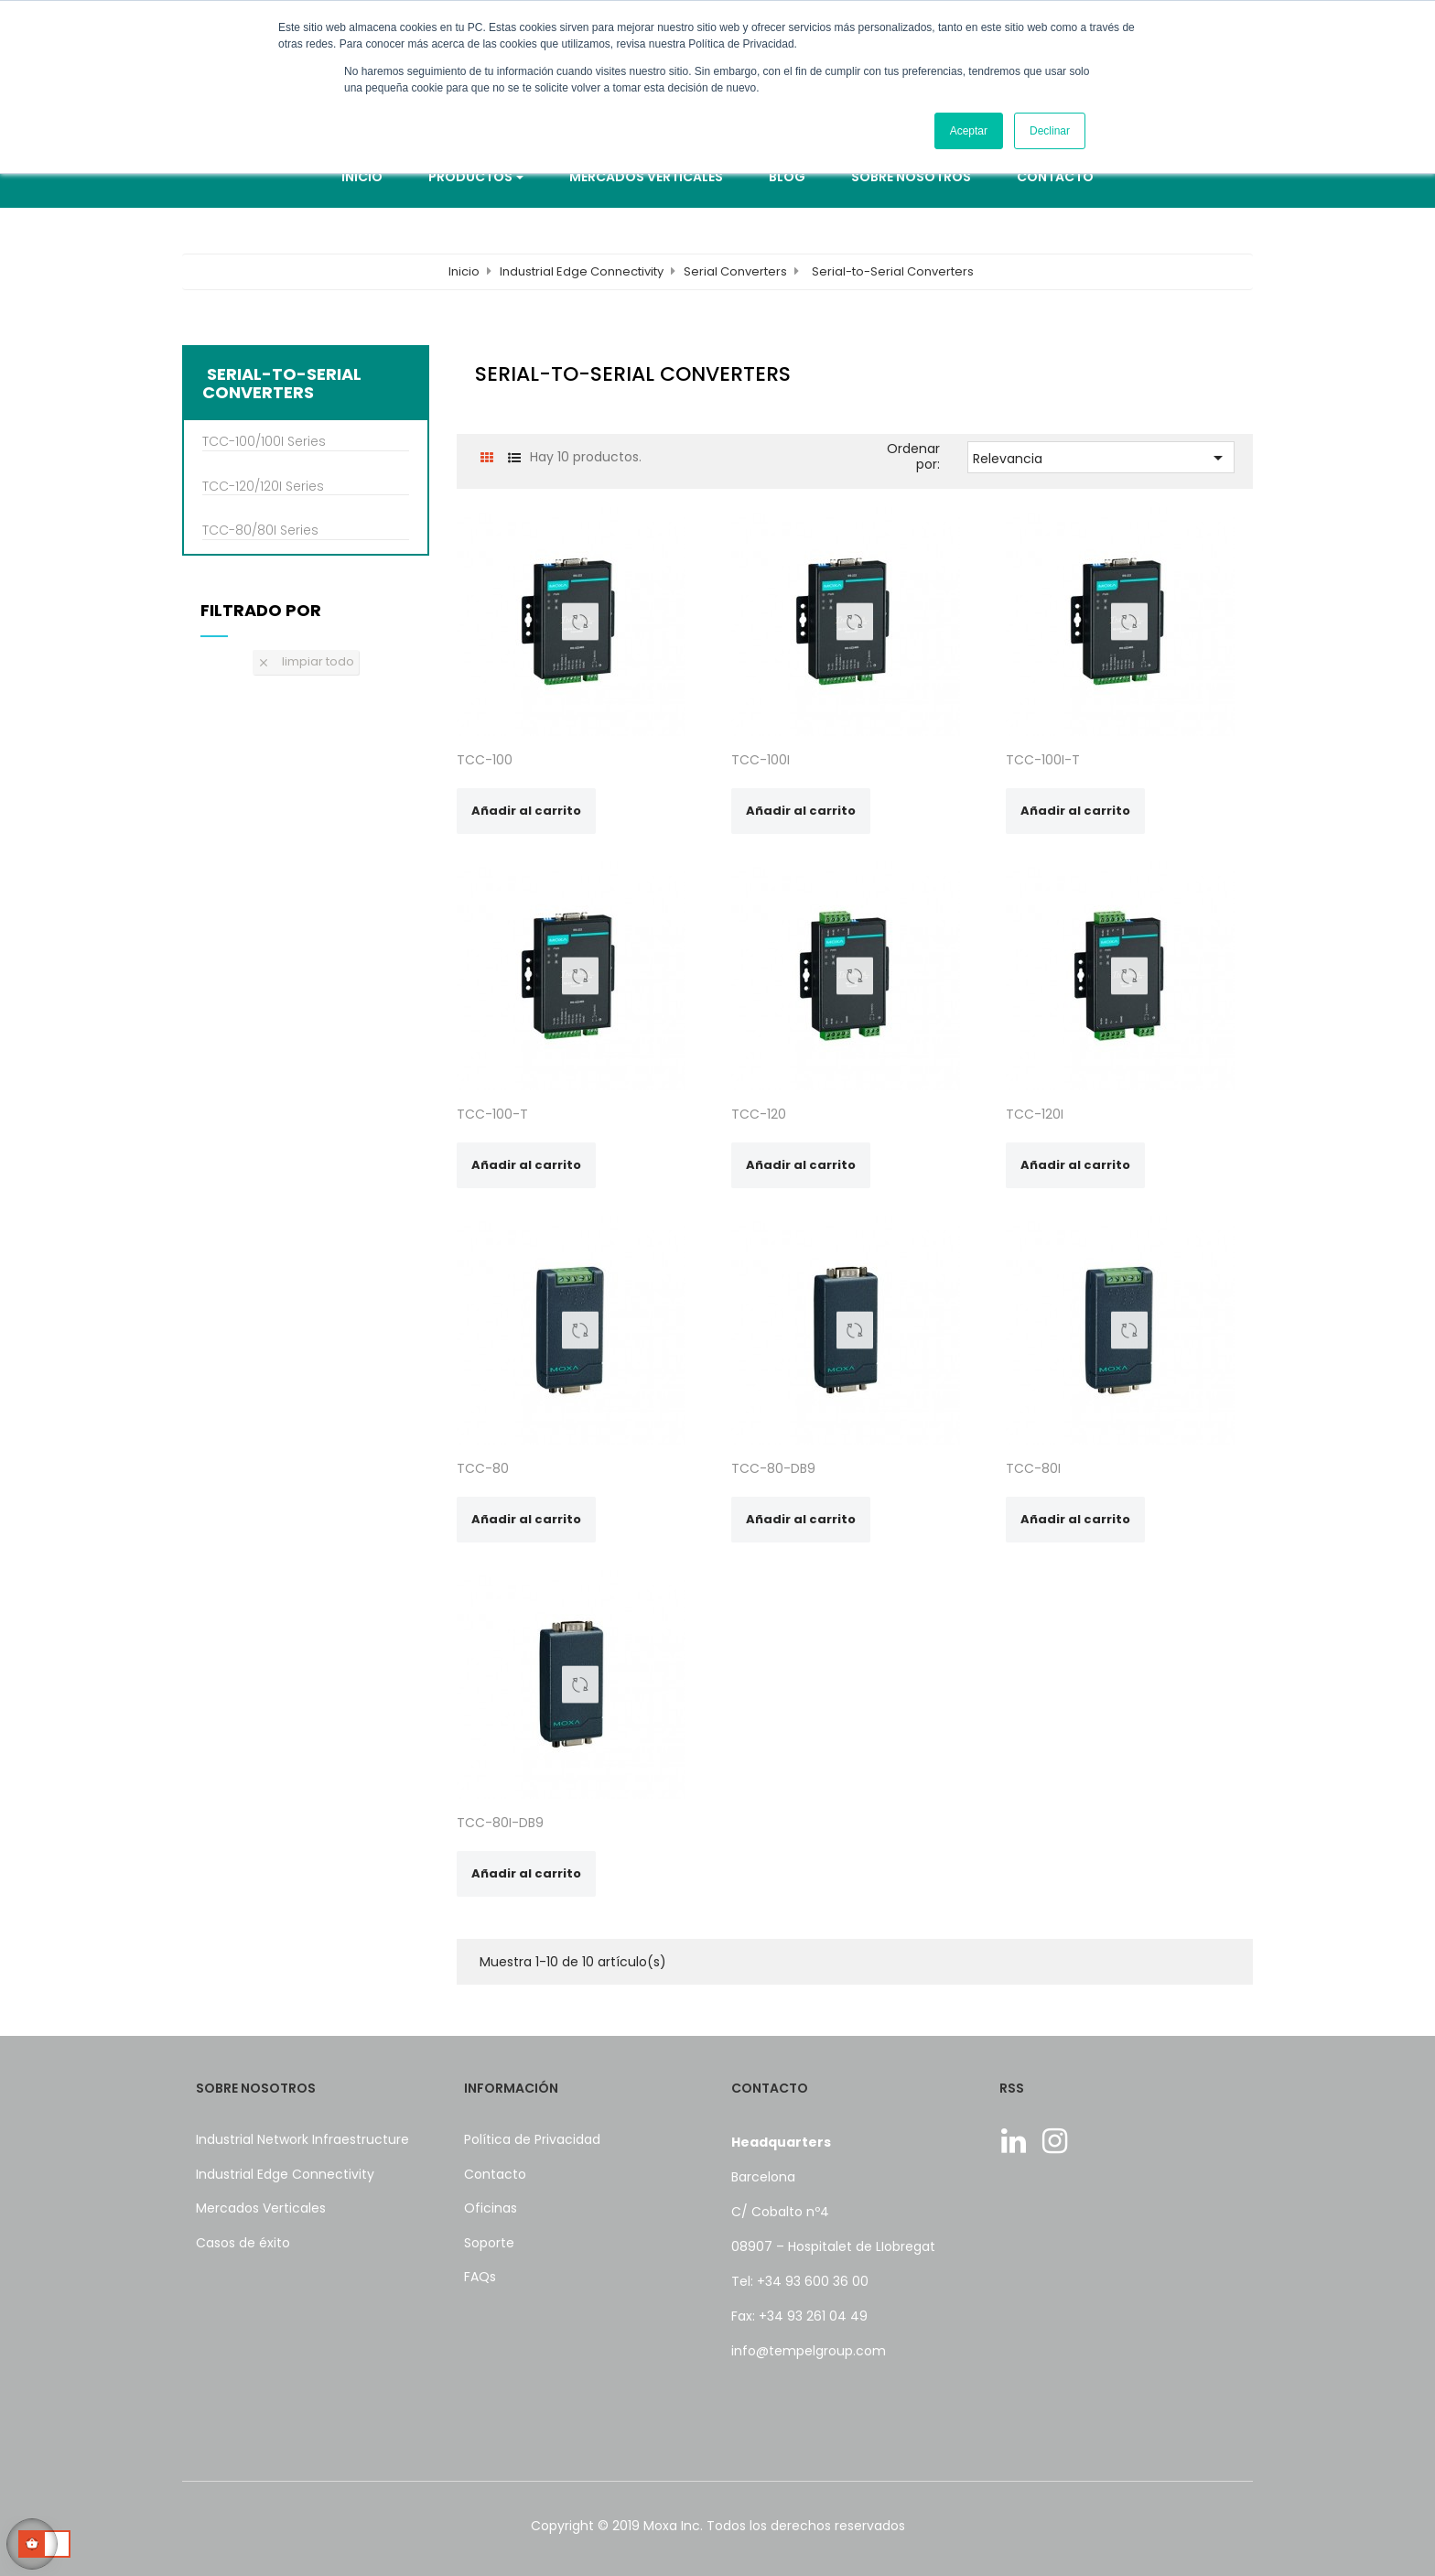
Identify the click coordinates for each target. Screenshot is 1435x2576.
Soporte (489, 2243)
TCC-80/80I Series (260, 531)
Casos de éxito (243, 2243)
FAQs (480, 2277)
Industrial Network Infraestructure (302, 2139)
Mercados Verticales (261, 2208)
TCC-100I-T (1043, 760)
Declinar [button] (1050, 130)
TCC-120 (758, 1114)
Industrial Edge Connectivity (285, 2174)
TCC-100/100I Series (264, 442)
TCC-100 (484, 760)
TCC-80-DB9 (773, 1468)
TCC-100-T (492, 1114)
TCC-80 (483, 1468)
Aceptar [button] (968, 130)
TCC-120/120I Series (263, 487)
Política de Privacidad (532, 2139)
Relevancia (1101, 458)
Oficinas (490, 2208)
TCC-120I (1034, 1114)
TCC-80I (1033, 1468)
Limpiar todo (305, 661)
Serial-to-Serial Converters (281, 384)
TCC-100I (760, 760)
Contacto (495, 2174)
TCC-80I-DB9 (500, 1822)
